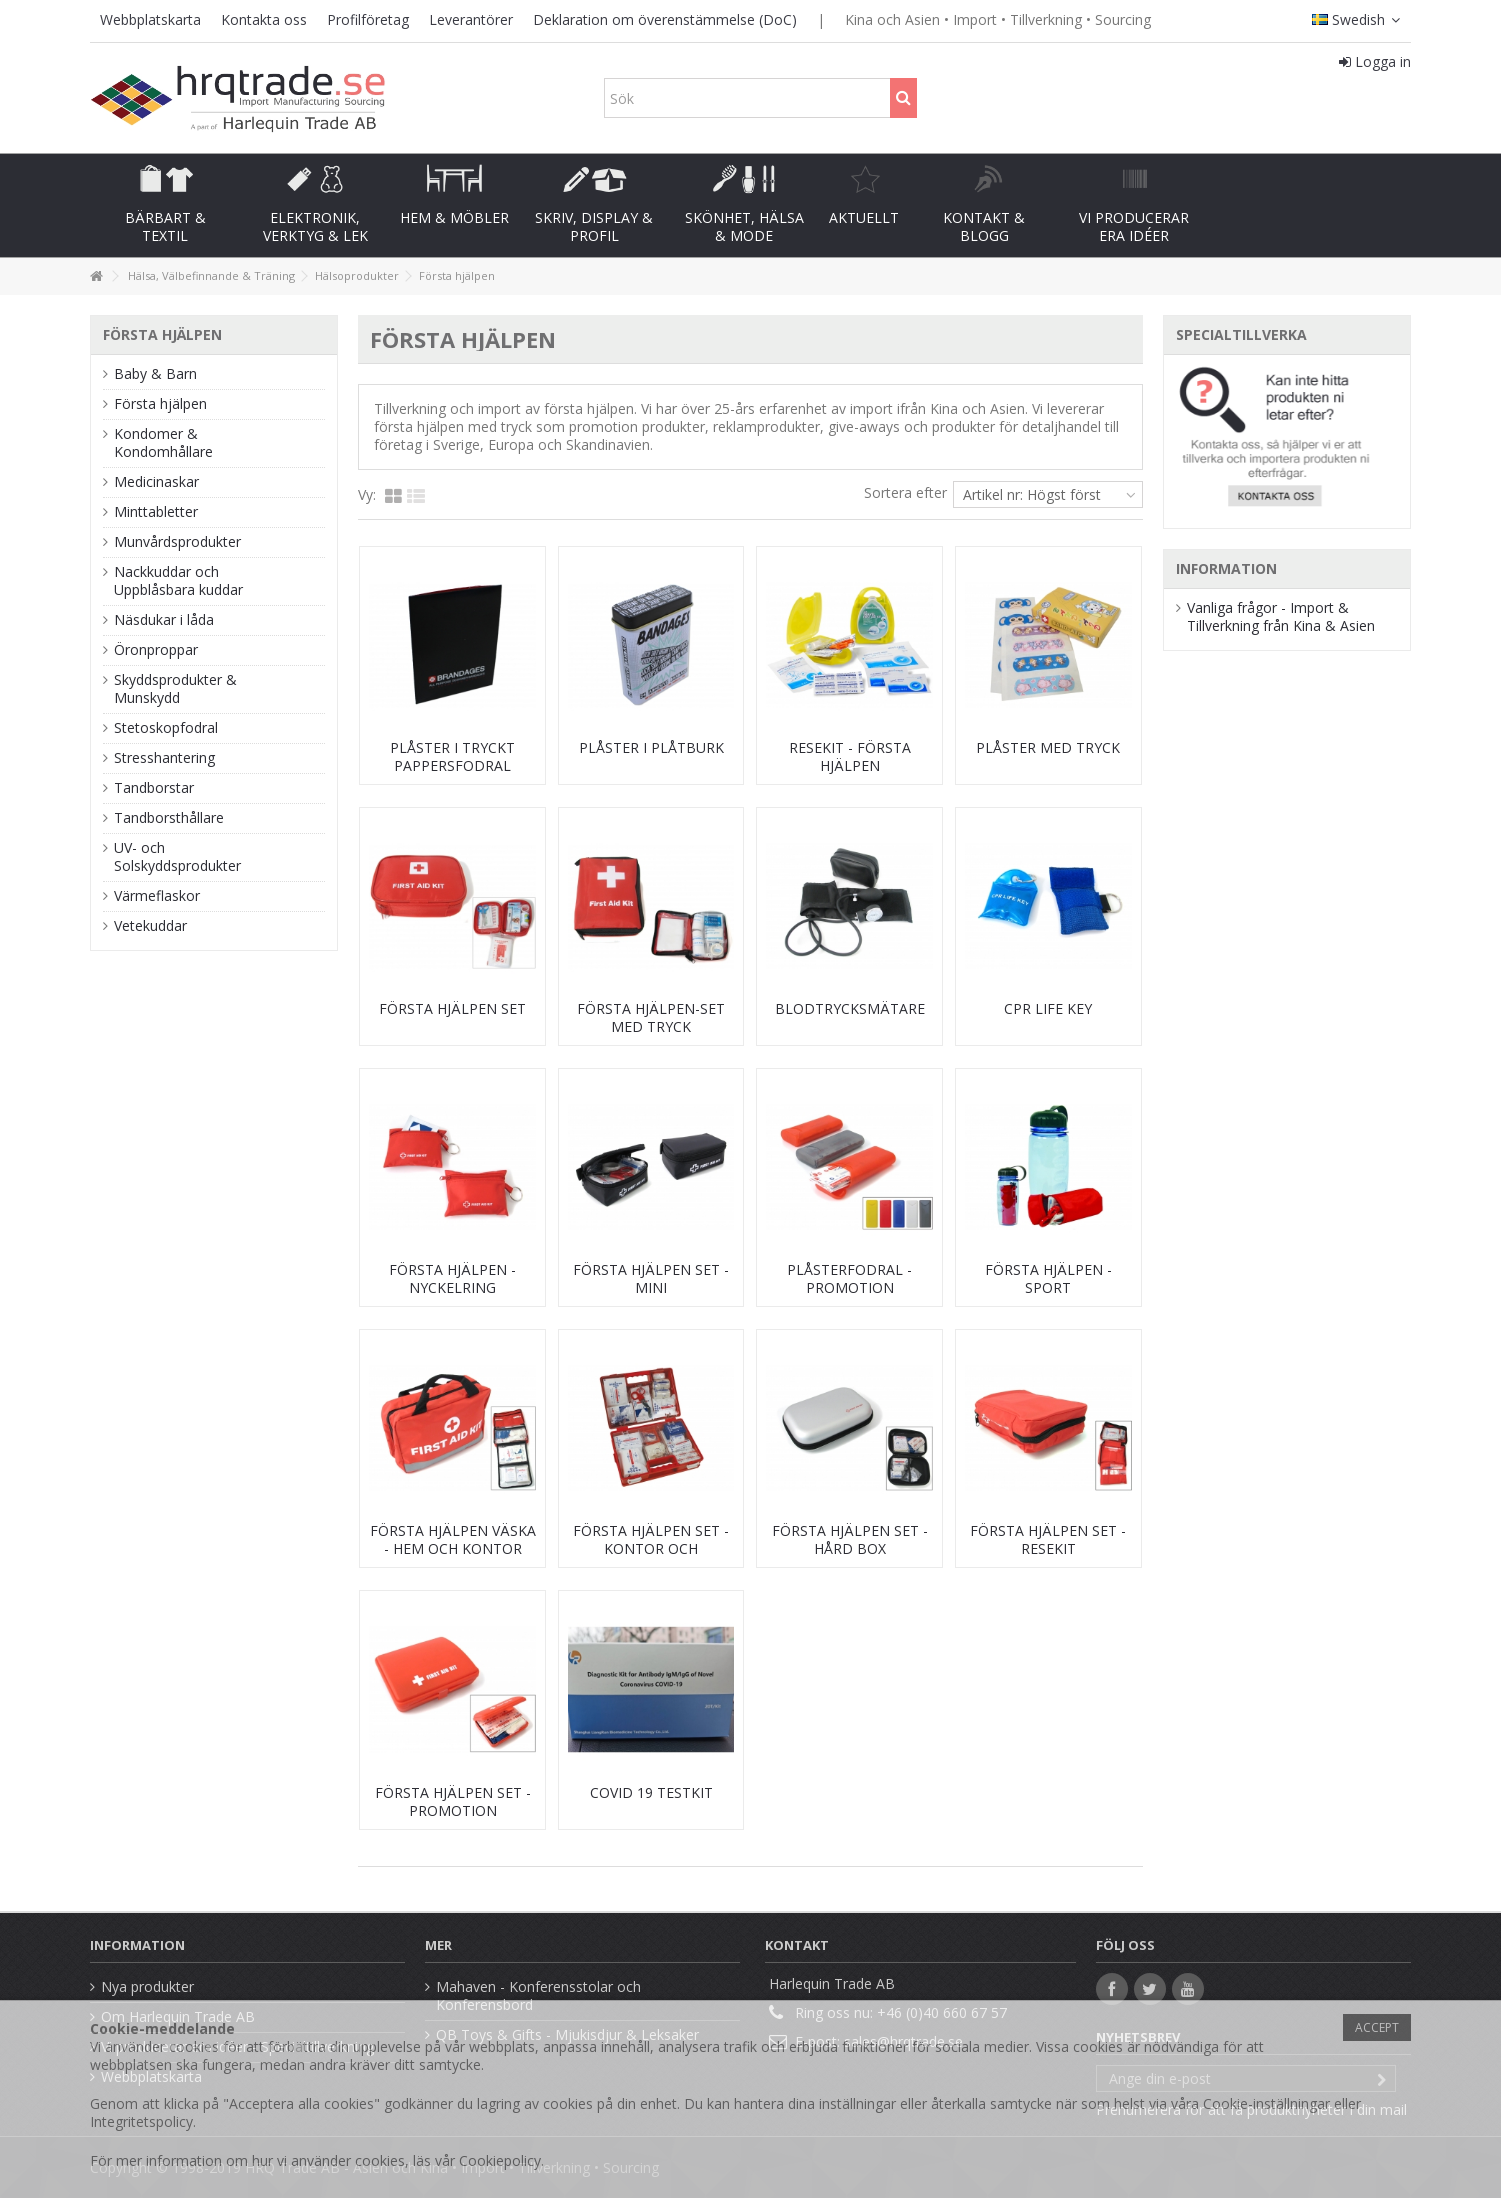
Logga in (1375, 61)
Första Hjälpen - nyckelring (452, 1278)
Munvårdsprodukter (177, 542)
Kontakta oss (264, 19)
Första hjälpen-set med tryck (651, 1017)
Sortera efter (905, 492)
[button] (165, 205)
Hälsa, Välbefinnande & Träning (211, 275)
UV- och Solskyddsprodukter (177, 857)
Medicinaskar (156, 482)
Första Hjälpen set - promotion (453, 1801)
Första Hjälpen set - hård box (850, 1539)
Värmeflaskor (157, 896)
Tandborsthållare (169, 818)
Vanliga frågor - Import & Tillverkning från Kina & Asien (1281, 617)
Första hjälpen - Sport (1048, 1278)
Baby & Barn (155, 374)
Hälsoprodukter (357, 275)
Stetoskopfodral (166, 728)
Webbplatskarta (150, 19)
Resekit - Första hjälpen (850, 756)
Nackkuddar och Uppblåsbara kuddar (178, 581)
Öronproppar (156, 650)
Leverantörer (471, 19)
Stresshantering (164, 758)
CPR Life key (1048, 1008)
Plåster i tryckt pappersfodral (452, 756)
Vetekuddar (150, 926)
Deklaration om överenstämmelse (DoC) (665, 19)
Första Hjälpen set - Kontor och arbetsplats (651, 1548)
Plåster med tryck (1048, 747)
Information (1226, 568)
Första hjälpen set (452, 1008)
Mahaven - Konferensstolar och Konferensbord (538, 1996)
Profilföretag (368, 19)
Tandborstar (154, 788)
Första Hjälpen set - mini (651, 1278)
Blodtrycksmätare (850, 1008)
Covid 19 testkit (651, 1792)
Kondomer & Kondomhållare (163, 443)
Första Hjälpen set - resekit (1048, 1539)
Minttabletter (156, 512)
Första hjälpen (160, 404)
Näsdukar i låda (164, 620)
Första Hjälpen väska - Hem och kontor (453, 1539)
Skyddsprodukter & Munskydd (175, 689)
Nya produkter (147, 1987)
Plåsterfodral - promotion (849, 1278)
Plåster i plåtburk (651, 747)
